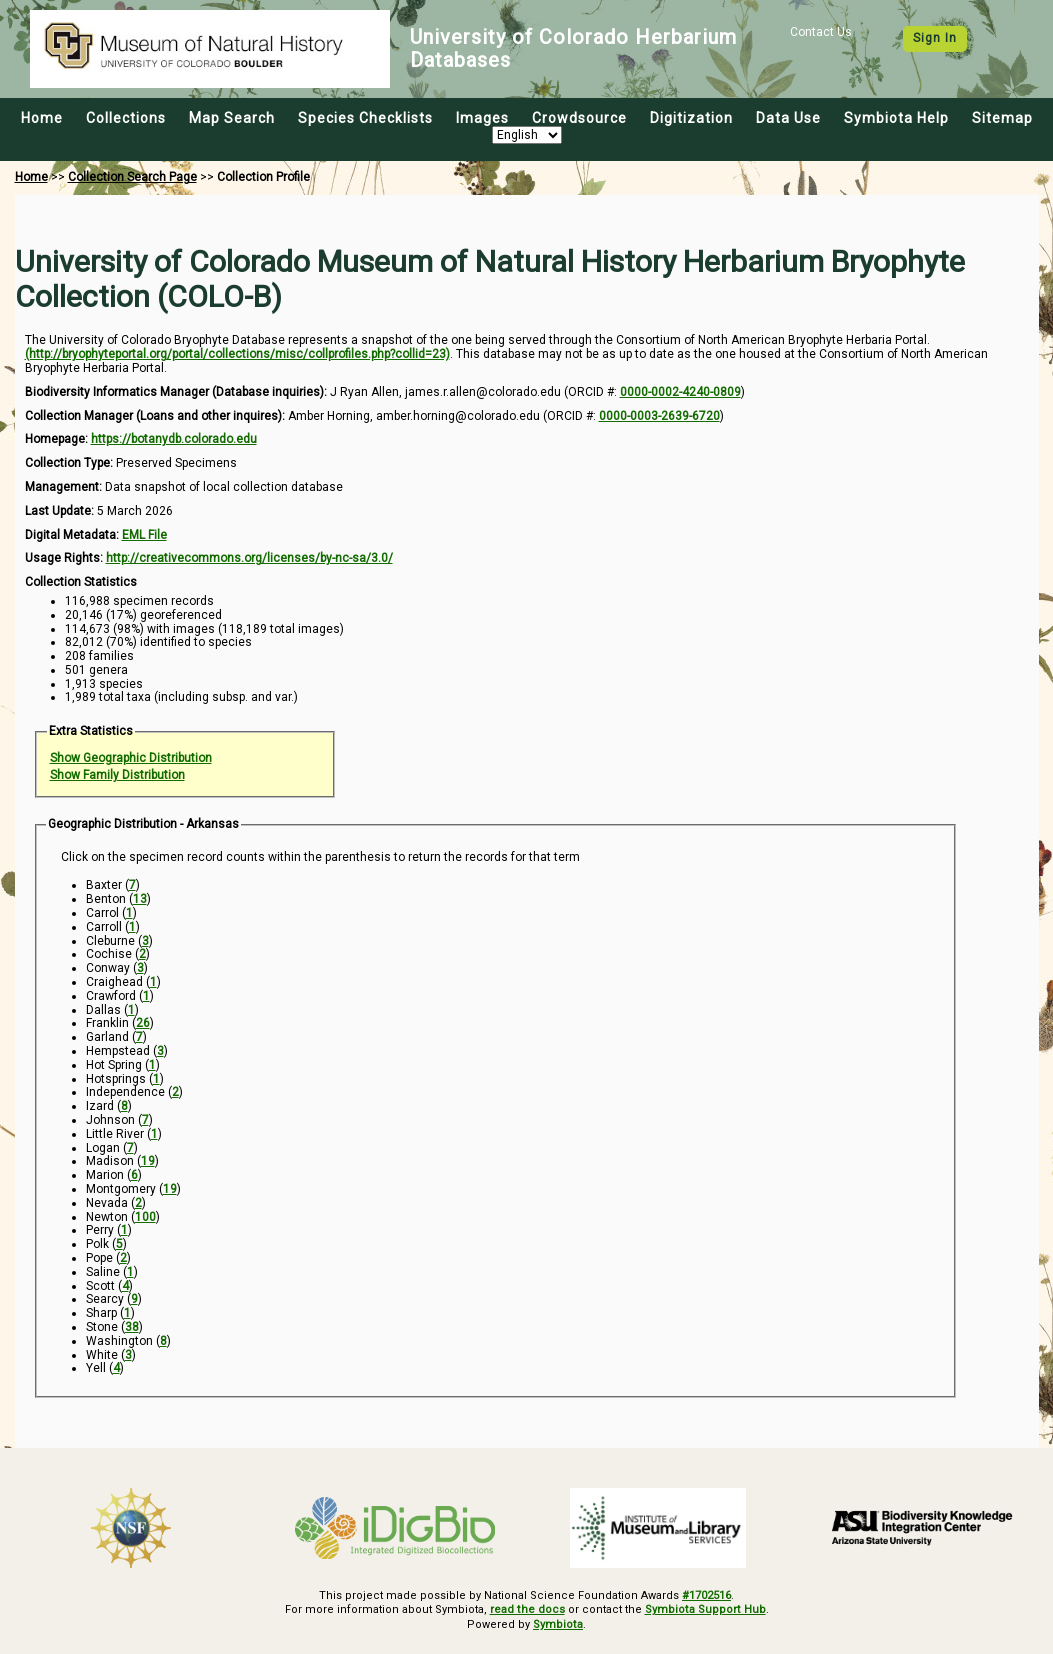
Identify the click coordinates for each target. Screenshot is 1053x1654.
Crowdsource (579, 118)
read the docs (528, 1610)
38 (132, 1327)
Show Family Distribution (117, 775)
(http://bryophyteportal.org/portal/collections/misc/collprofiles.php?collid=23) (237, 354)
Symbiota (558, 1624)
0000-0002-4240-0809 (680, 392)
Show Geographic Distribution (131, 758)
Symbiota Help (896, 118)
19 (148, 1161)
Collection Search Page (132, 177)
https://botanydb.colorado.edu (174, 439)
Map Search (232, 118)
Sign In (935, 38)
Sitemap (1002, 118)
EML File (144, 535)
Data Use (788, 118)
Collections (126, 118)
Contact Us (821, 32)
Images (482, 118)
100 (145, 1217)
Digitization (691, 118)
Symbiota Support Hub (704, 1610)
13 (140, 899)
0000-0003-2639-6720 (659, 416)
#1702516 (706, 1595)
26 (143, 1023)
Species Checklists (365, 118)
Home (42, 118)
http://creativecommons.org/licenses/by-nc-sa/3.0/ (249, 558)
